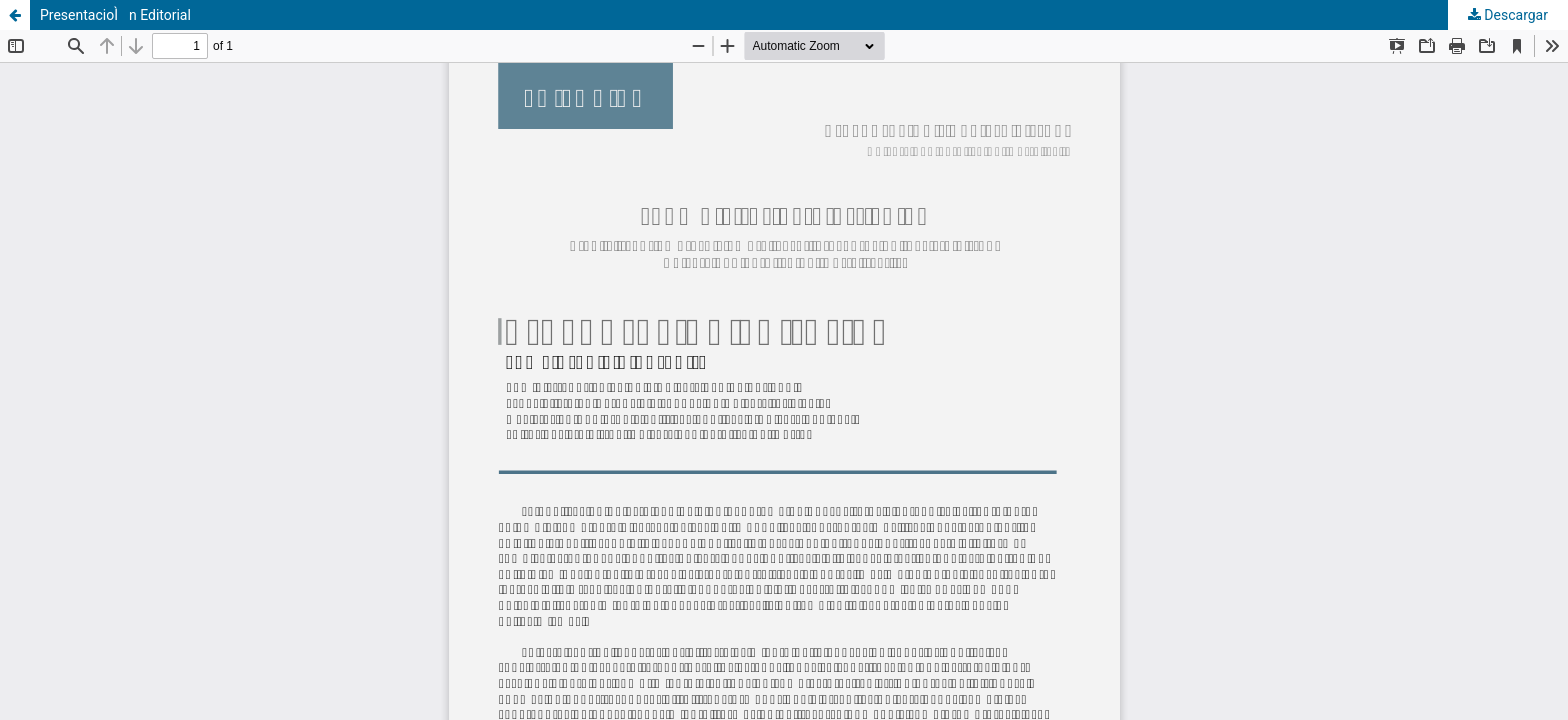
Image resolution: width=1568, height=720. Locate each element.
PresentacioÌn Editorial (115, 15)
